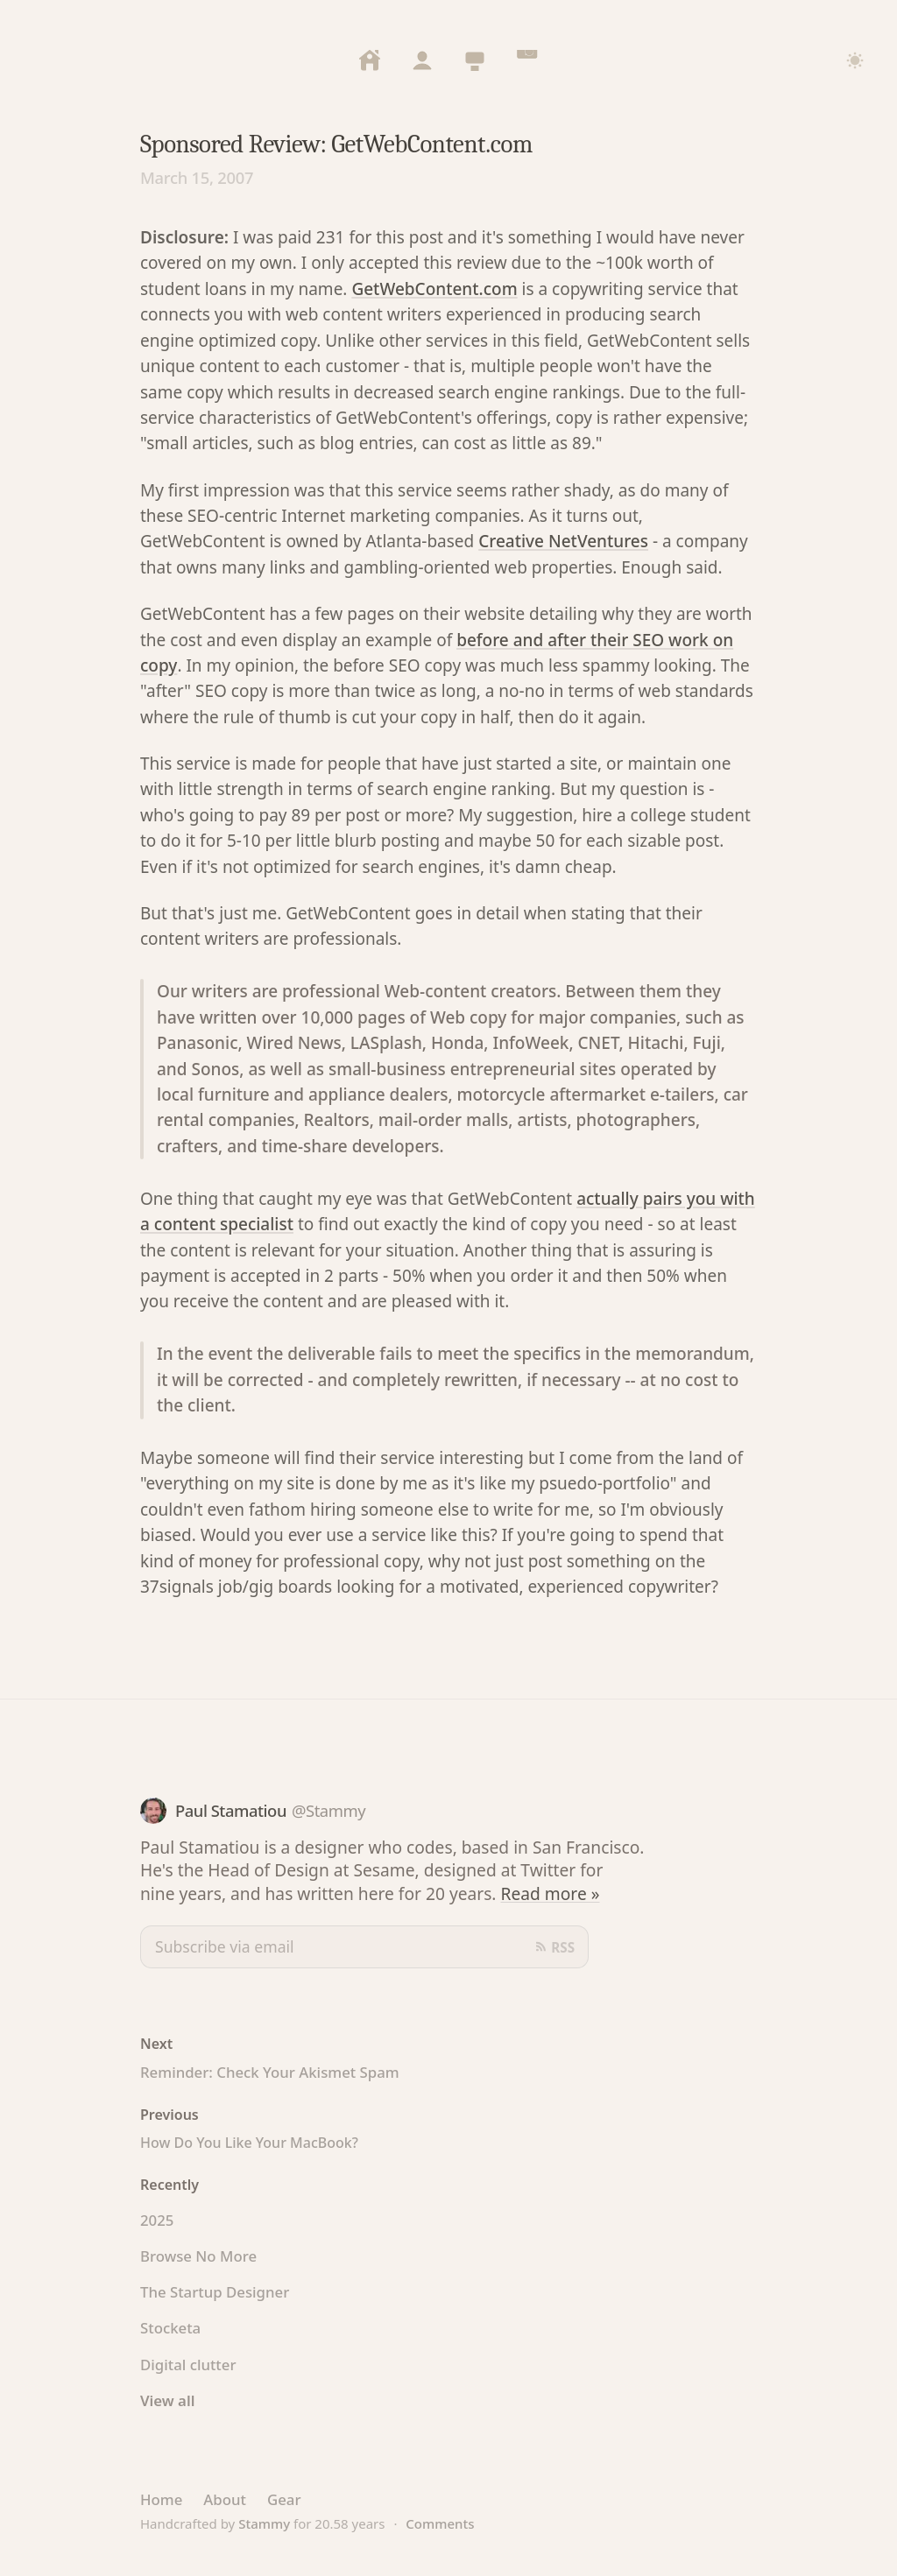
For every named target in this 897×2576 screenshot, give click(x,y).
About (224, 2499)
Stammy (264, 2523)
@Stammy (328, 1810)
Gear (284, 2499)
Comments (440, 2523)
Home (161, 2499)
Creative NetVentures (563, 541)
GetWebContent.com (434, 289)
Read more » (550, 1893)
